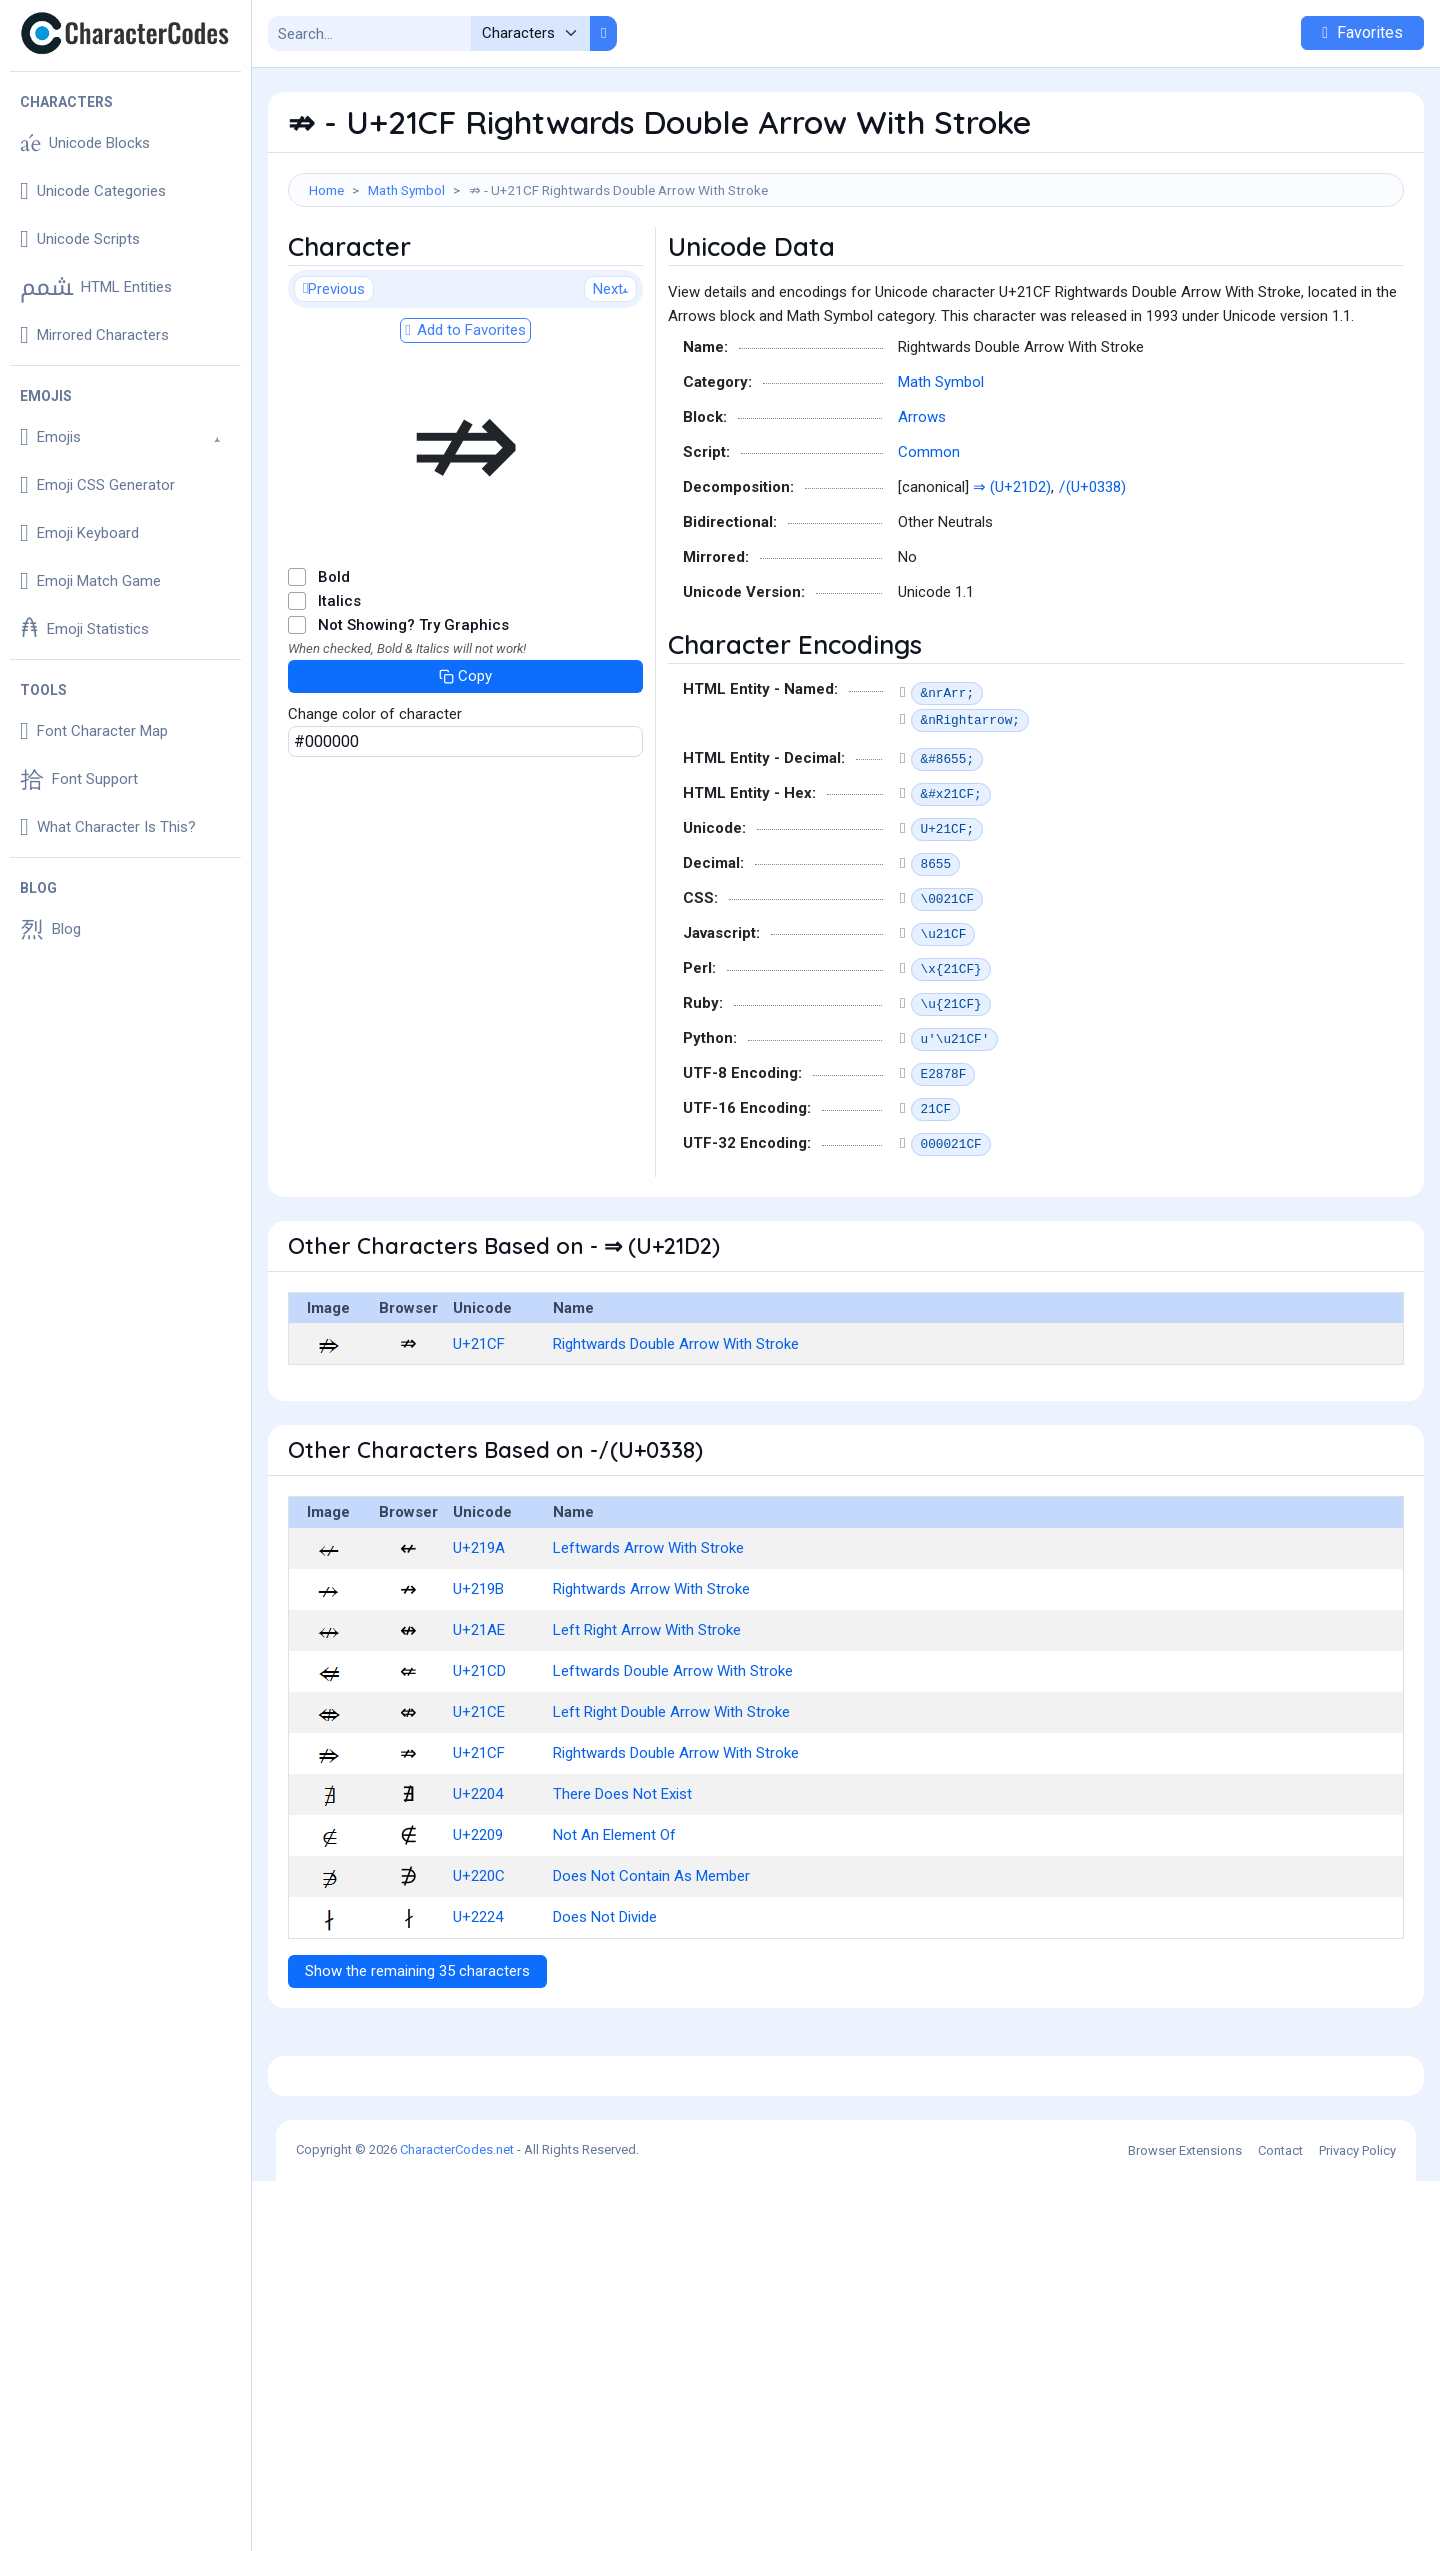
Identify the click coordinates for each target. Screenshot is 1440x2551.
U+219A (479, 1638)
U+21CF (479, 1434)
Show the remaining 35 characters (417, 2061)
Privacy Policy (1357, 2520)
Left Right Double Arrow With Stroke (671, 1802)
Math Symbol (406, 190)
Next (610, 379)
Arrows (922, 507)
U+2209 (478, 1925)
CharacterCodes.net (457, 2519)
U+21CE (479, 1802)
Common (929, 542)
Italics (339, 691)
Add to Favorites (465, 420)
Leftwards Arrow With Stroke (648, 1638)
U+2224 (478, 2007)
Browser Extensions (1185, 2520)
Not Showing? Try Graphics (413, 715)
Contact (1280, 2520)
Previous (334, 379)
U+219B (478, 1679)
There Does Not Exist (622, 1884)
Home (326, 190)
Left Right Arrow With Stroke (647, 1720)
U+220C (479, 1966)
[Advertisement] (846, 272)
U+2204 (478, 1884)
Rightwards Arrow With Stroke (651, 1679)
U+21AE (479, 1720)
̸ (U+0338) (1094, 577)
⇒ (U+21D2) (1012, 577)
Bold (334, 667)
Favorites (1362, 32)
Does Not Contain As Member (651, 1966)
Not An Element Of (614, 1925)
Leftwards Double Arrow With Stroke (673, 1761)
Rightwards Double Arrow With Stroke (676, 1434)
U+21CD (479, 1761)
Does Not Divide (605, 2007)
